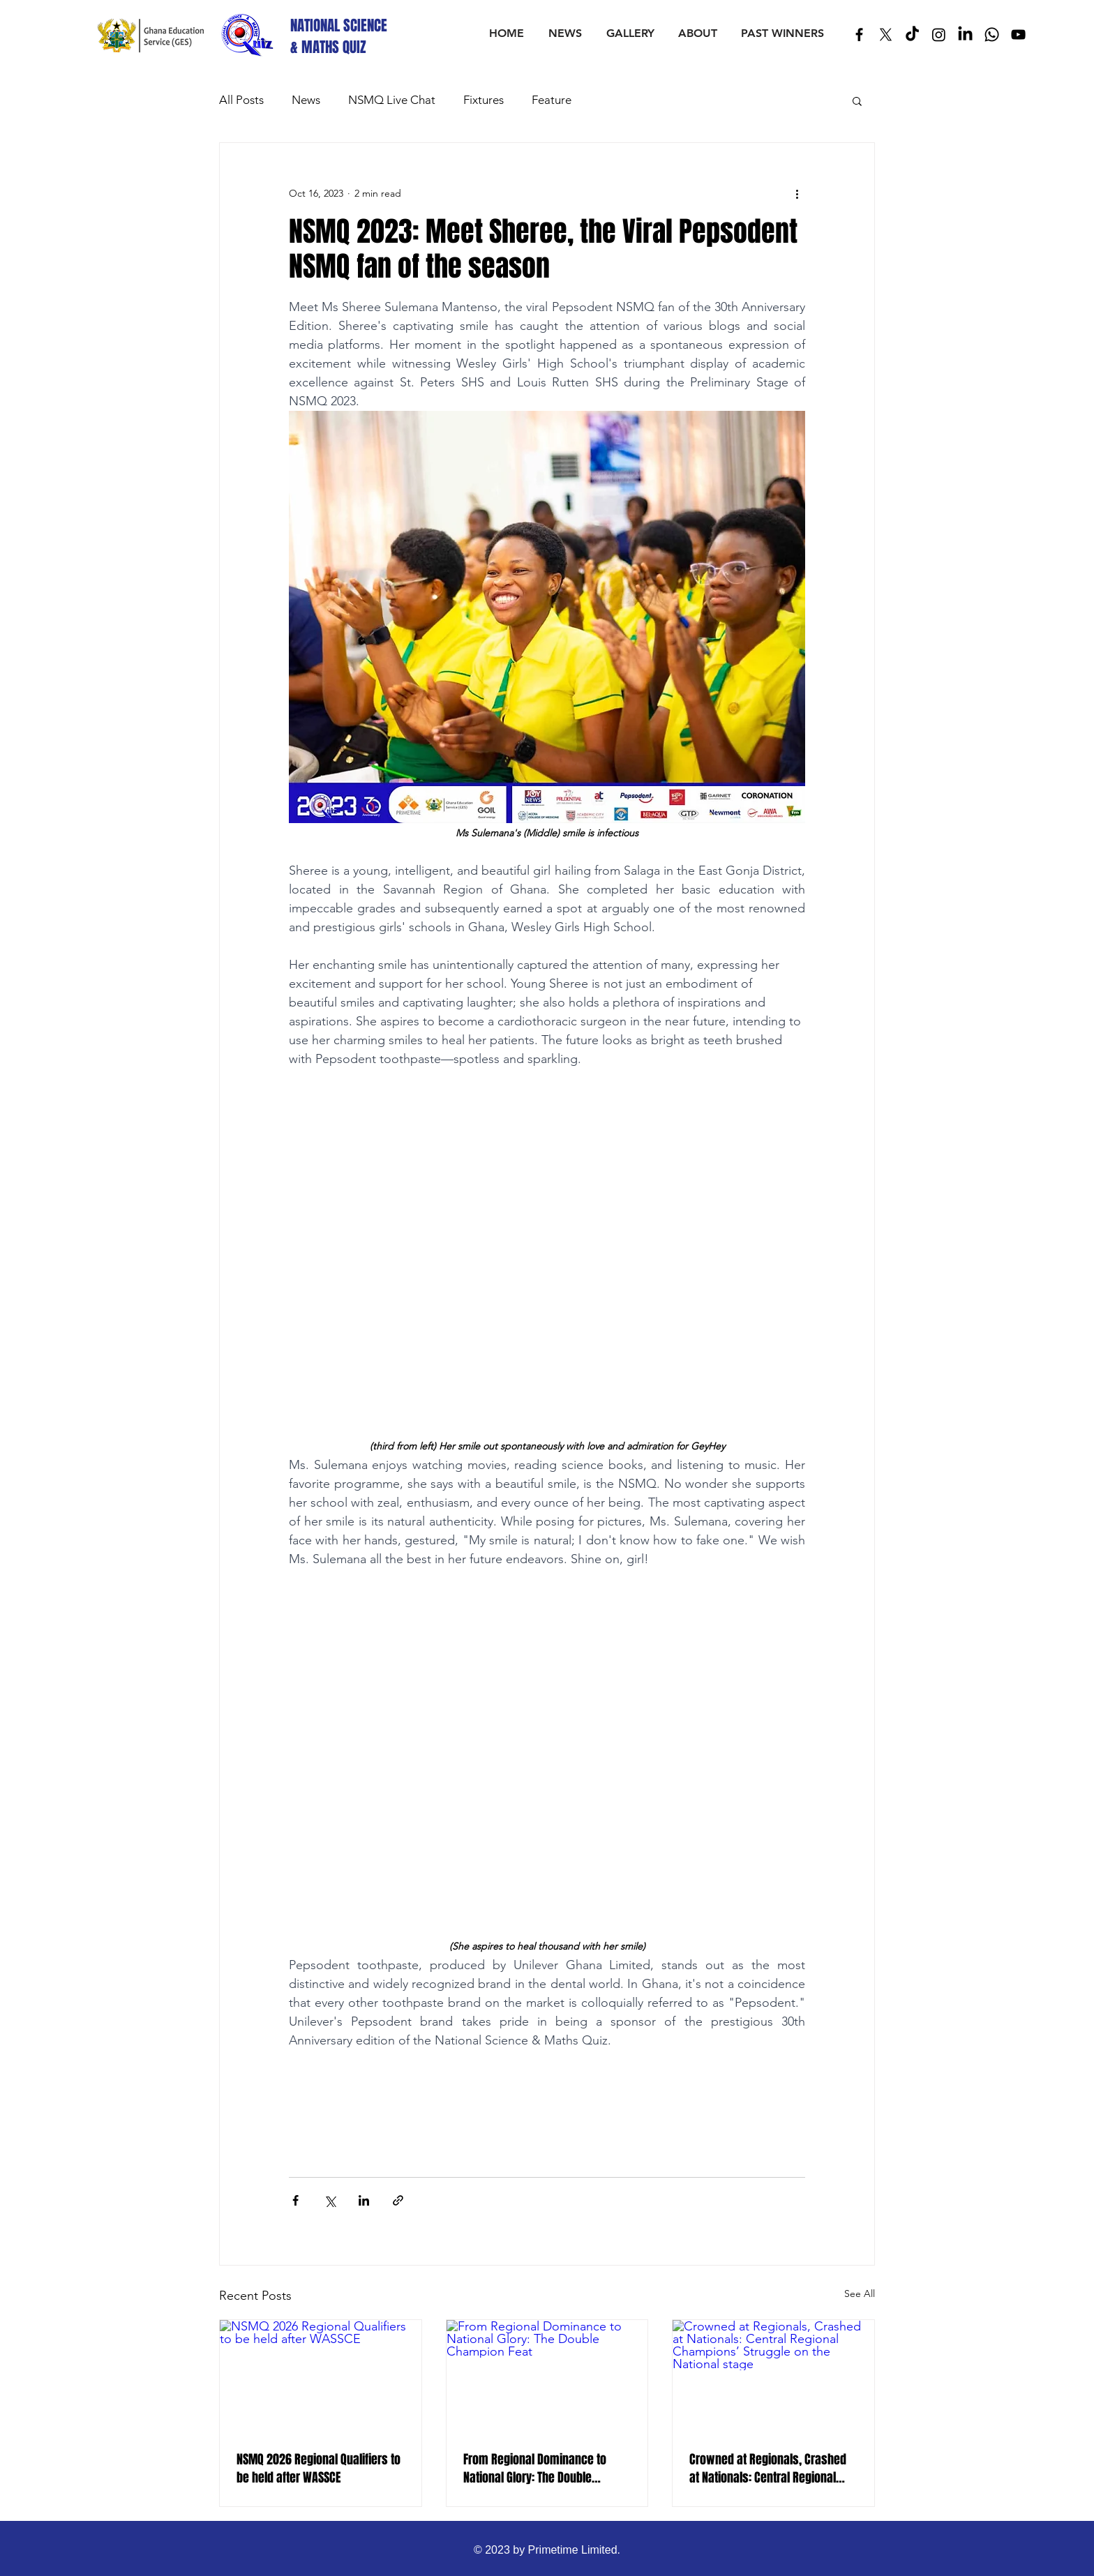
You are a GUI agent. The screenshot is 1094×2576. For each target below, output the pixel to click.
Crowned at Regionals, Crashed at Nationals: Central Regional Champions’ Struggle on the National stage (767, 2468)
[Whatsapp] (992, 34)
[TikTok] (912, 34)
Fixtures (483, 100)
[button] (857, 100)
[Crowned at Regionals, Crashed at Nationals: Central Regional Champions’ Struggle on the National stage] (773, 2376)
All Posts (241, 100)
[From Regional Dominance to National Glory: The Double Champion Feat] (547, 2376)
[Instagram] (938, 34)
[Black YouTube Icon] (1018, 34)
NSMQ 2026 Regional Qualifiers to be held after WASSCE (318, 2468)
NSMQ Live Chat (391, 100)
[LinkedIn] (965, 34)
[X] (885, 34)
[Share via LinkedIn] (363, 2200)
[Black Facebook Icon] (859, 34)
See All (859, 2293)
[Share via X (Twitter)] (329, 2200)
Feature (551, 100)
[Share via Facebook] (295, 2200)
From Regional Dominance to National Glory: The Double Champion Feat (534, 2468)
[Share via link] (398, 2200)
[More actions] (796, 193)
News (306, 100)
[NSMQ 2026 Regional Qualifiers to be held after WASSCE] (320, 2376)
